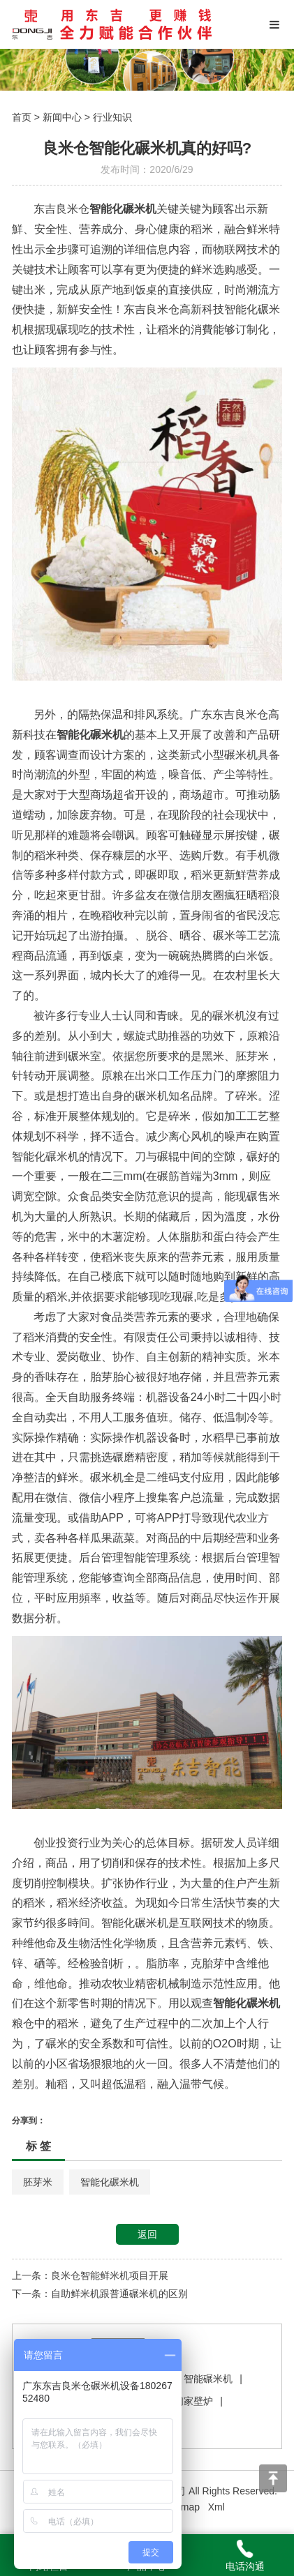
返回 (147, 2234)
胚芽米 (37, 2182)
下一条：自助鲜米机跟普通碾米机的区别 (100, 2293)
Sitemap (182, 2507)
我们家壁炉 (188, 2401)
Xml (216, 2507)
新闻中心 (62, 117)
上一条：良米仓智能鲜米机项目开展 (90, 2275)
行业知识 (112, 117)
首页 (21, 117)
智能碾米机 (208, 2378)
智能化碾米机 (109, 2182)
